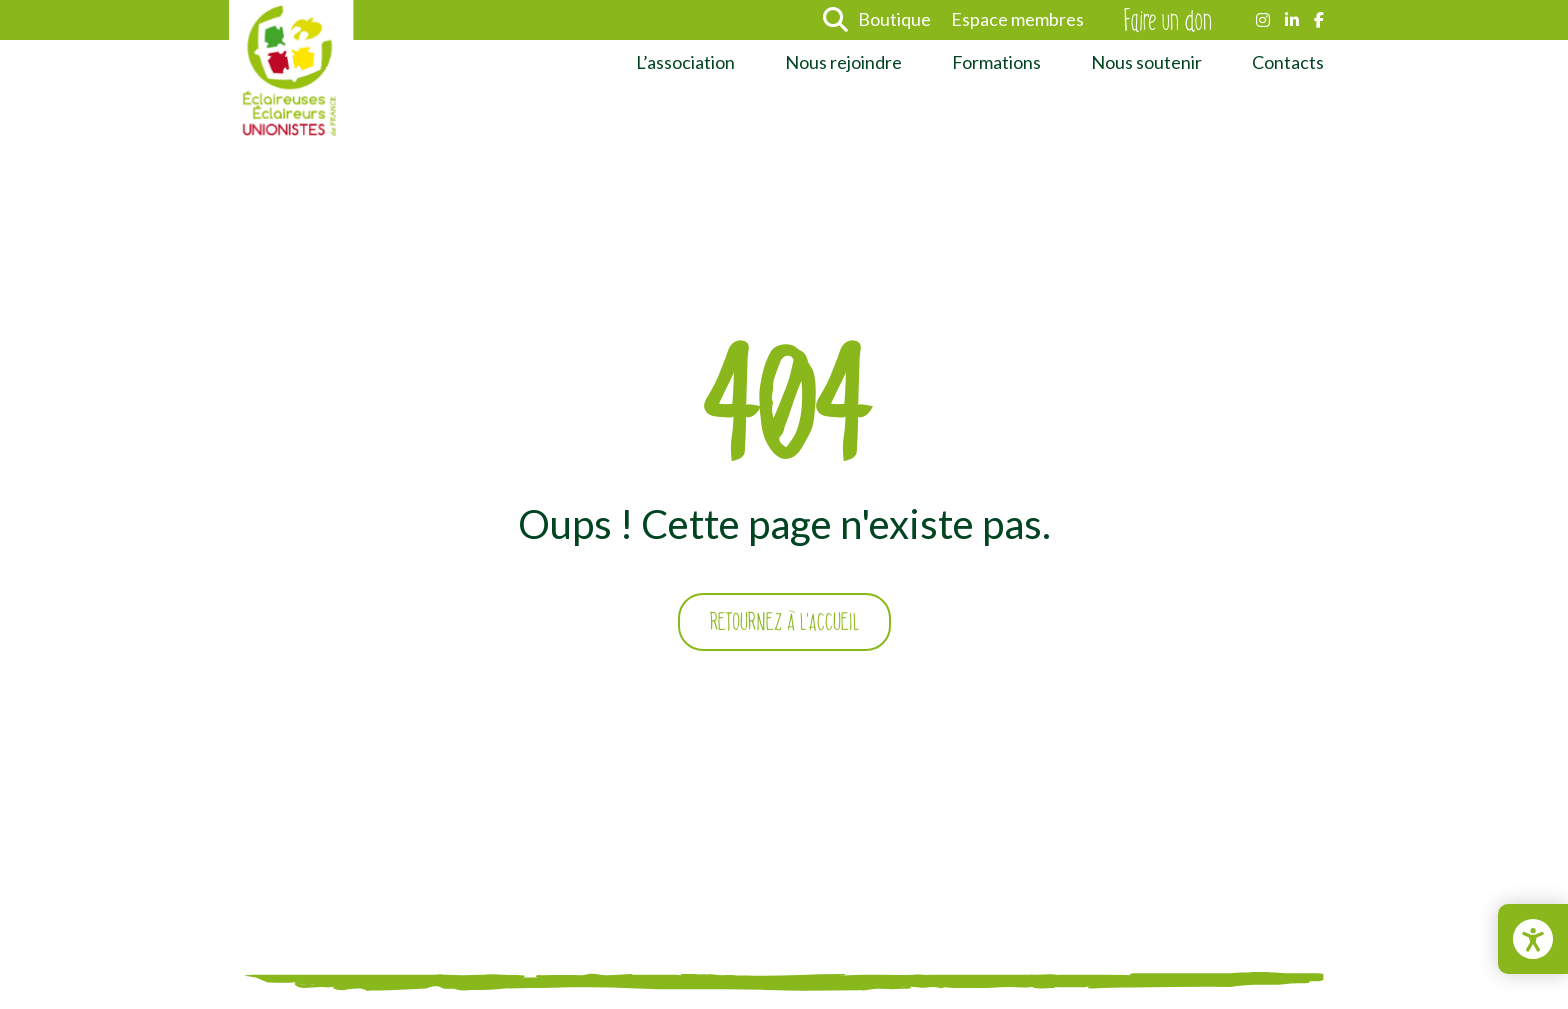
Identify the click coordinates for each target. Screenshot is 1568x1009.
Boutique (894, 19)
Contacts (1288, 62)
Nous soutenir (1146, 62)
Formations (996, 62)
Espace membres (1017, 19)
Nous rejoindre (843, 62)
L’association (685, 62)
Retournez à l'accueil (784, 622)
